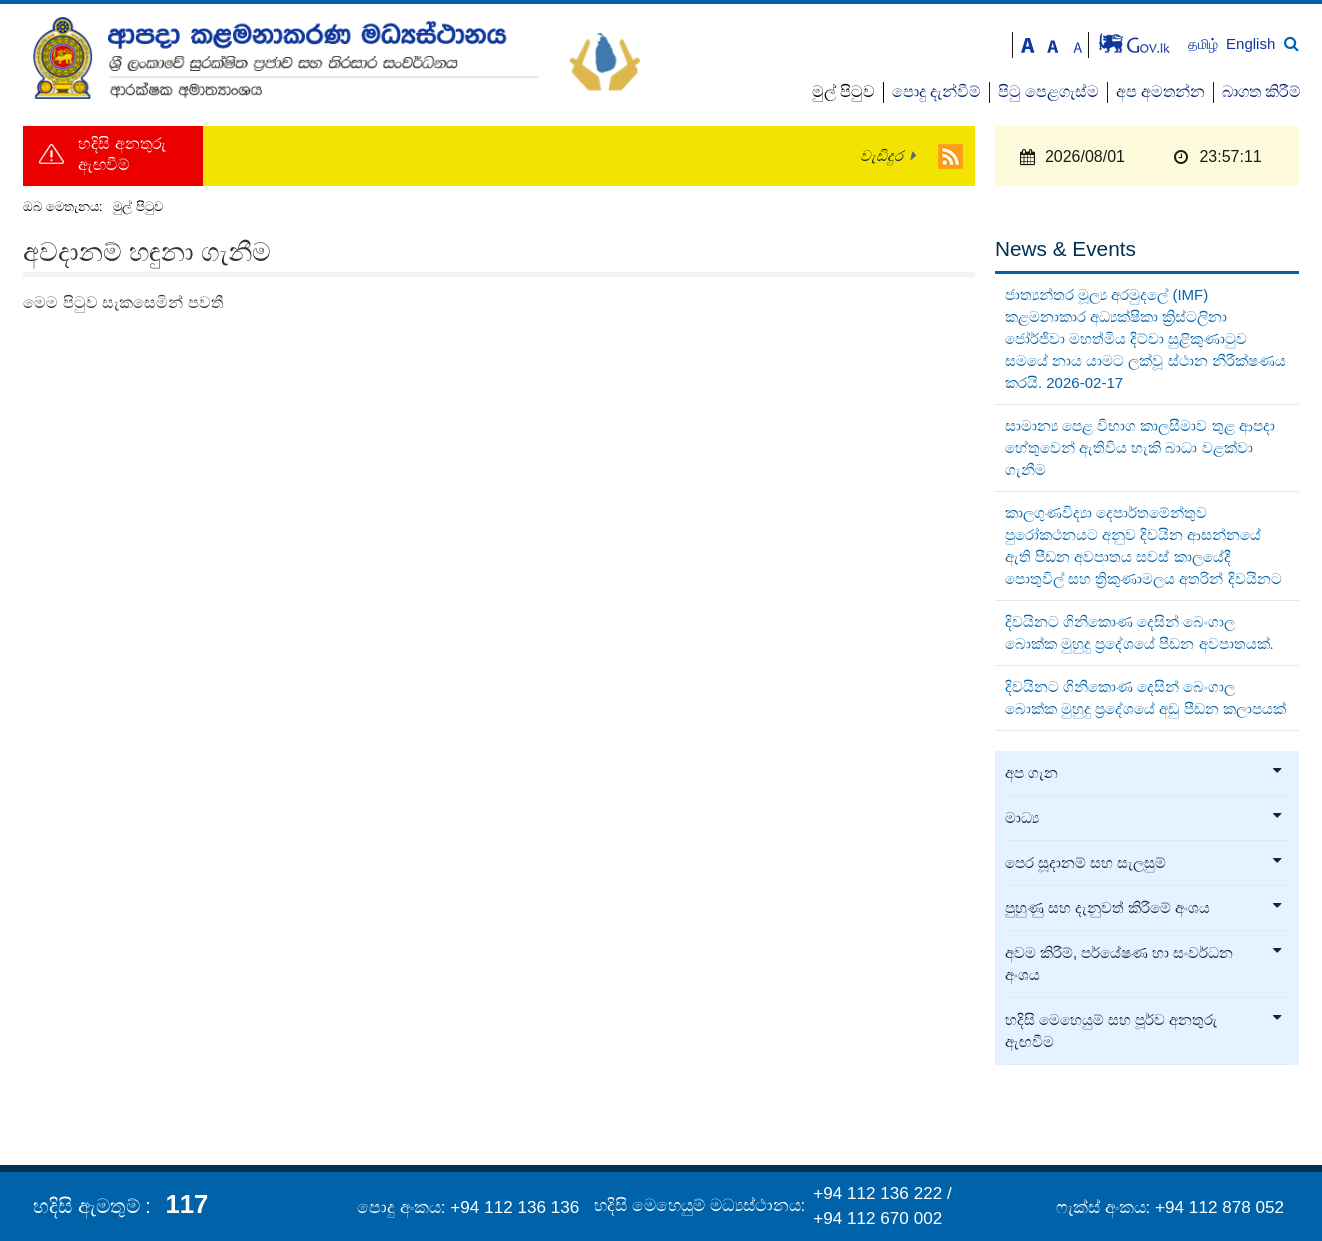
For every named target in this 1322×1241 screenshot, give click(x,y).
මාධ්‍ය (1144, 818)
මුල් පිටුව (843, 91)
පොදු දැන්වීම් (936, 91)
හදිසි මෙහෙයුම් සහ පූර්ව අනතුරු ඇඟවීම (1144, 1031)
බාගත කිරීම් (1261, 91)
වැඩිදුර (881, 156)
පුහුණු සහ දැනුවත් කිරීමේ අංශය (1144, 908)
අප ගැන (1144, 773)
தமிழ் (1205, 44)
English (1250, 43)
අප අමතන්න (1160, 91)
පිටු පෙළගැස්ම (1048, 91)
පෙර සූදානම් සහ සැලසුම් (1144, 863)
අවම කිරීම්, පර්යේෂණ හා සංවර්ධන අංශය (1144, 964)
